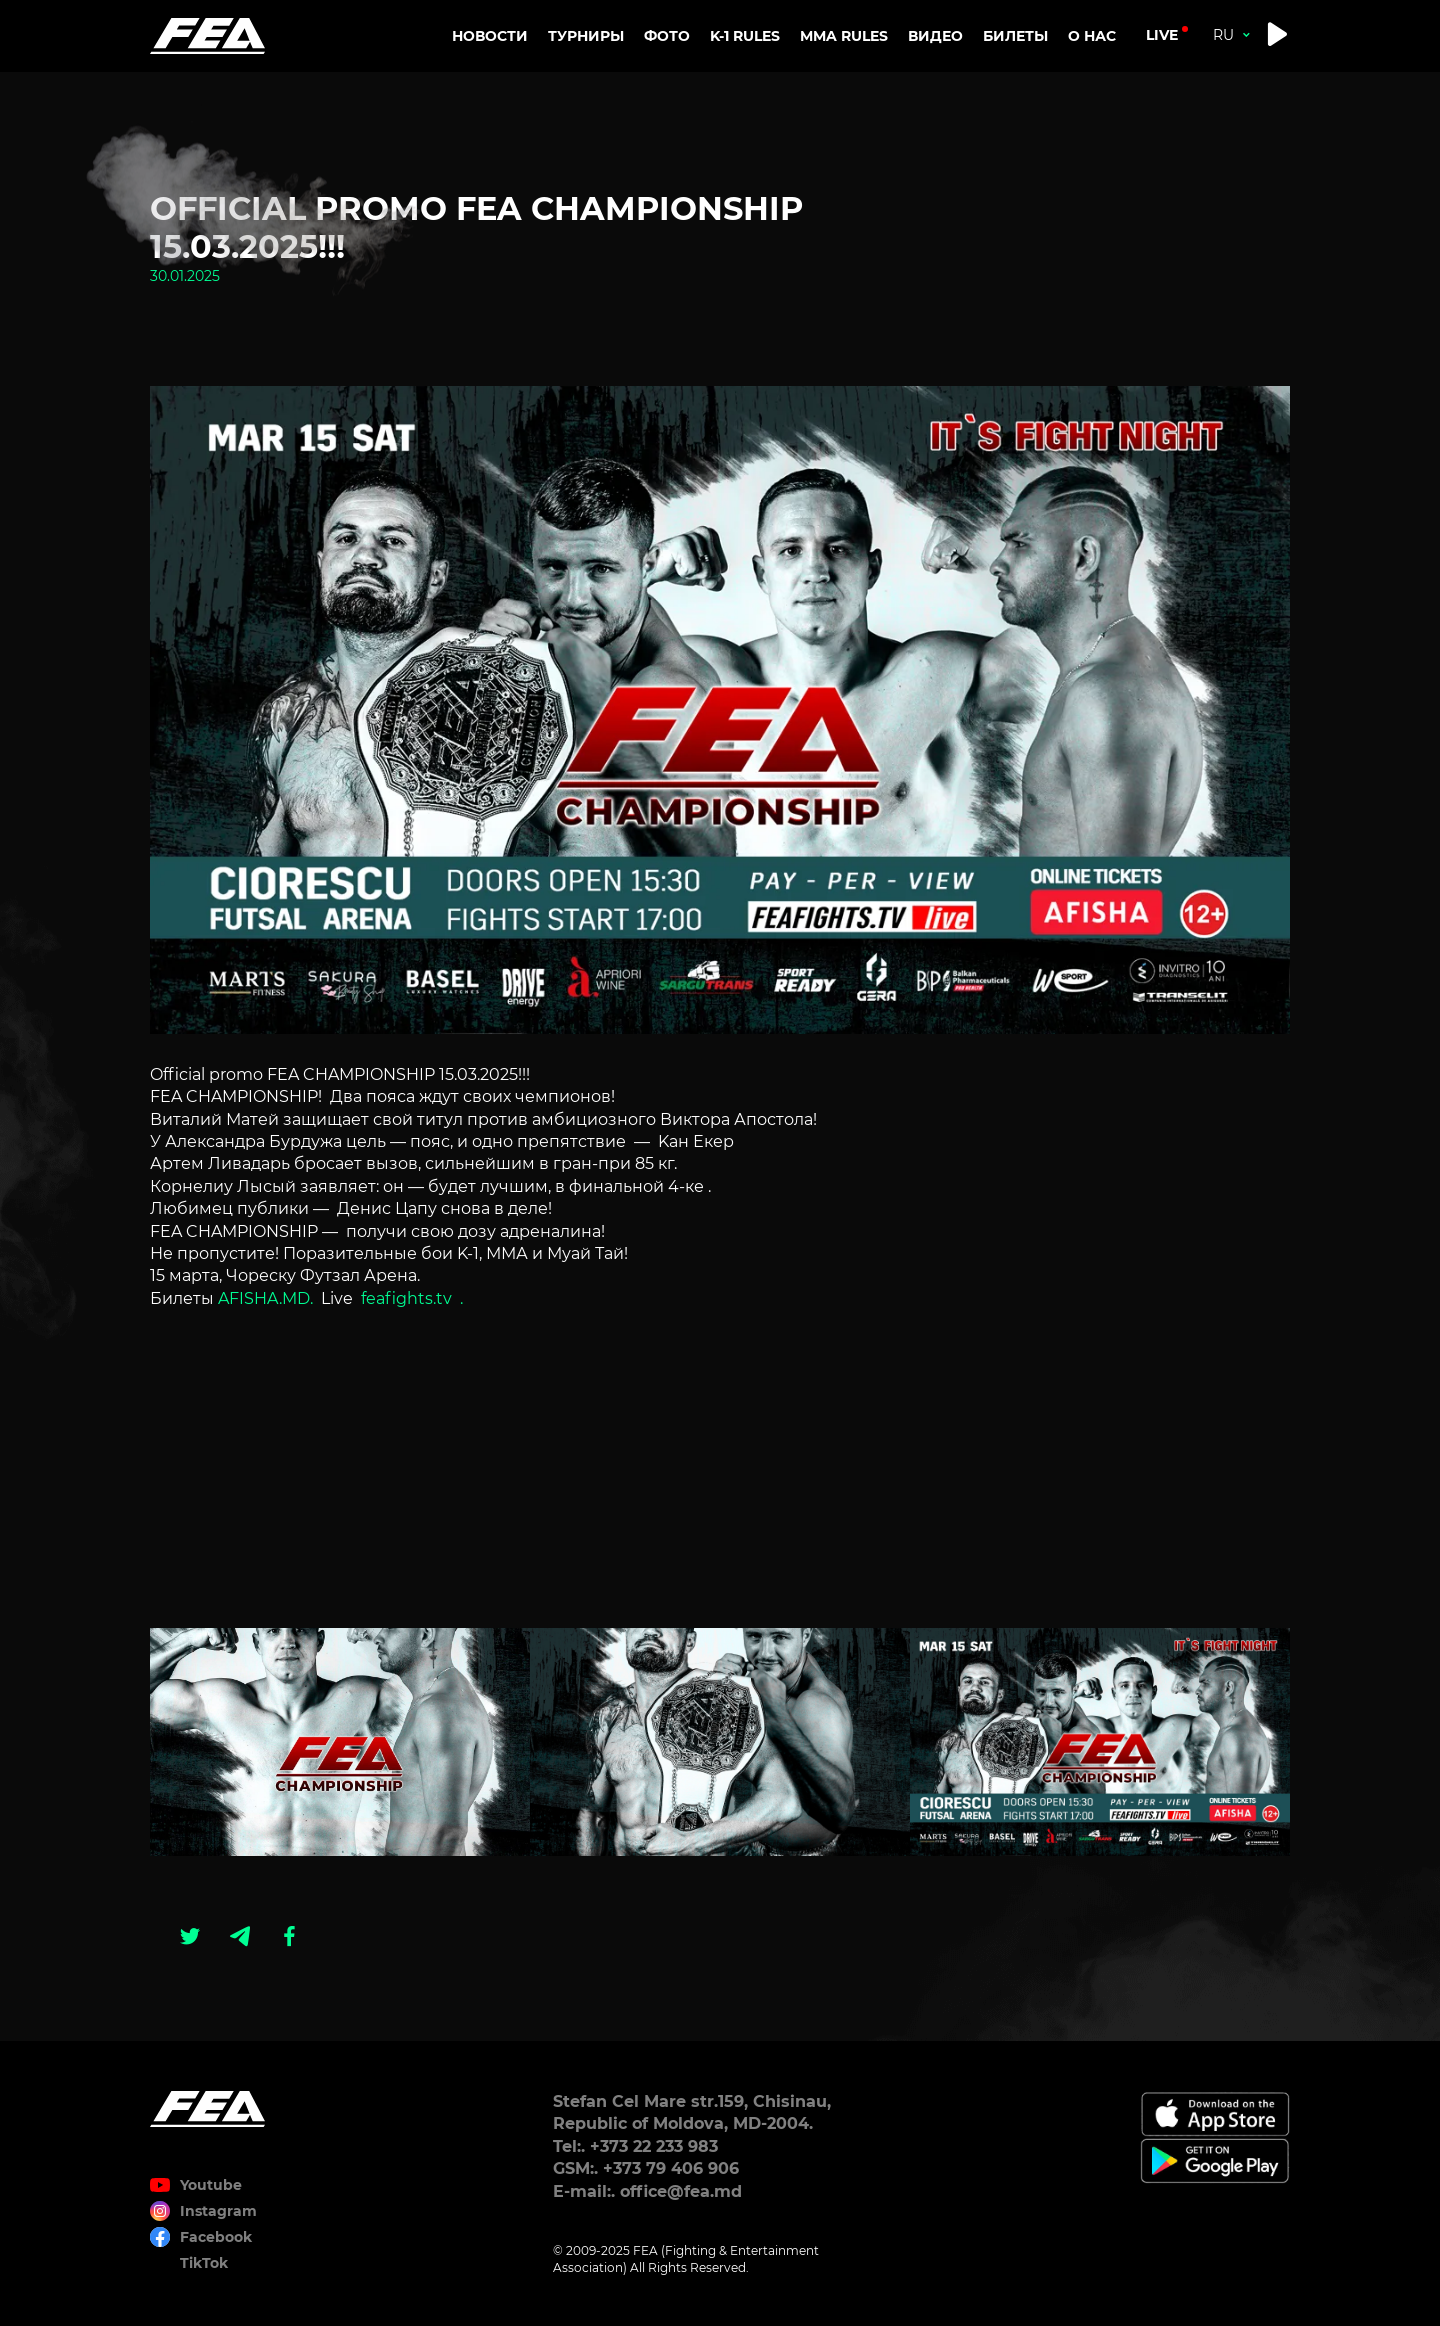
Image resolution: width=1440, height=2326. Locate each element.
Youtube (211, 2185)
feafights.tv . (412, 1298)
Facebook (216, 2237)
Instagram (218, 2211)
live (1162, 35)
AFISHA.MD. (267, 1298)
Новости (490, 36)
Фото (667, 36)
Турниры (586, 36)
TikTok (204, 2263)
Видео (935, 36)
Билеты (1015, 36)
